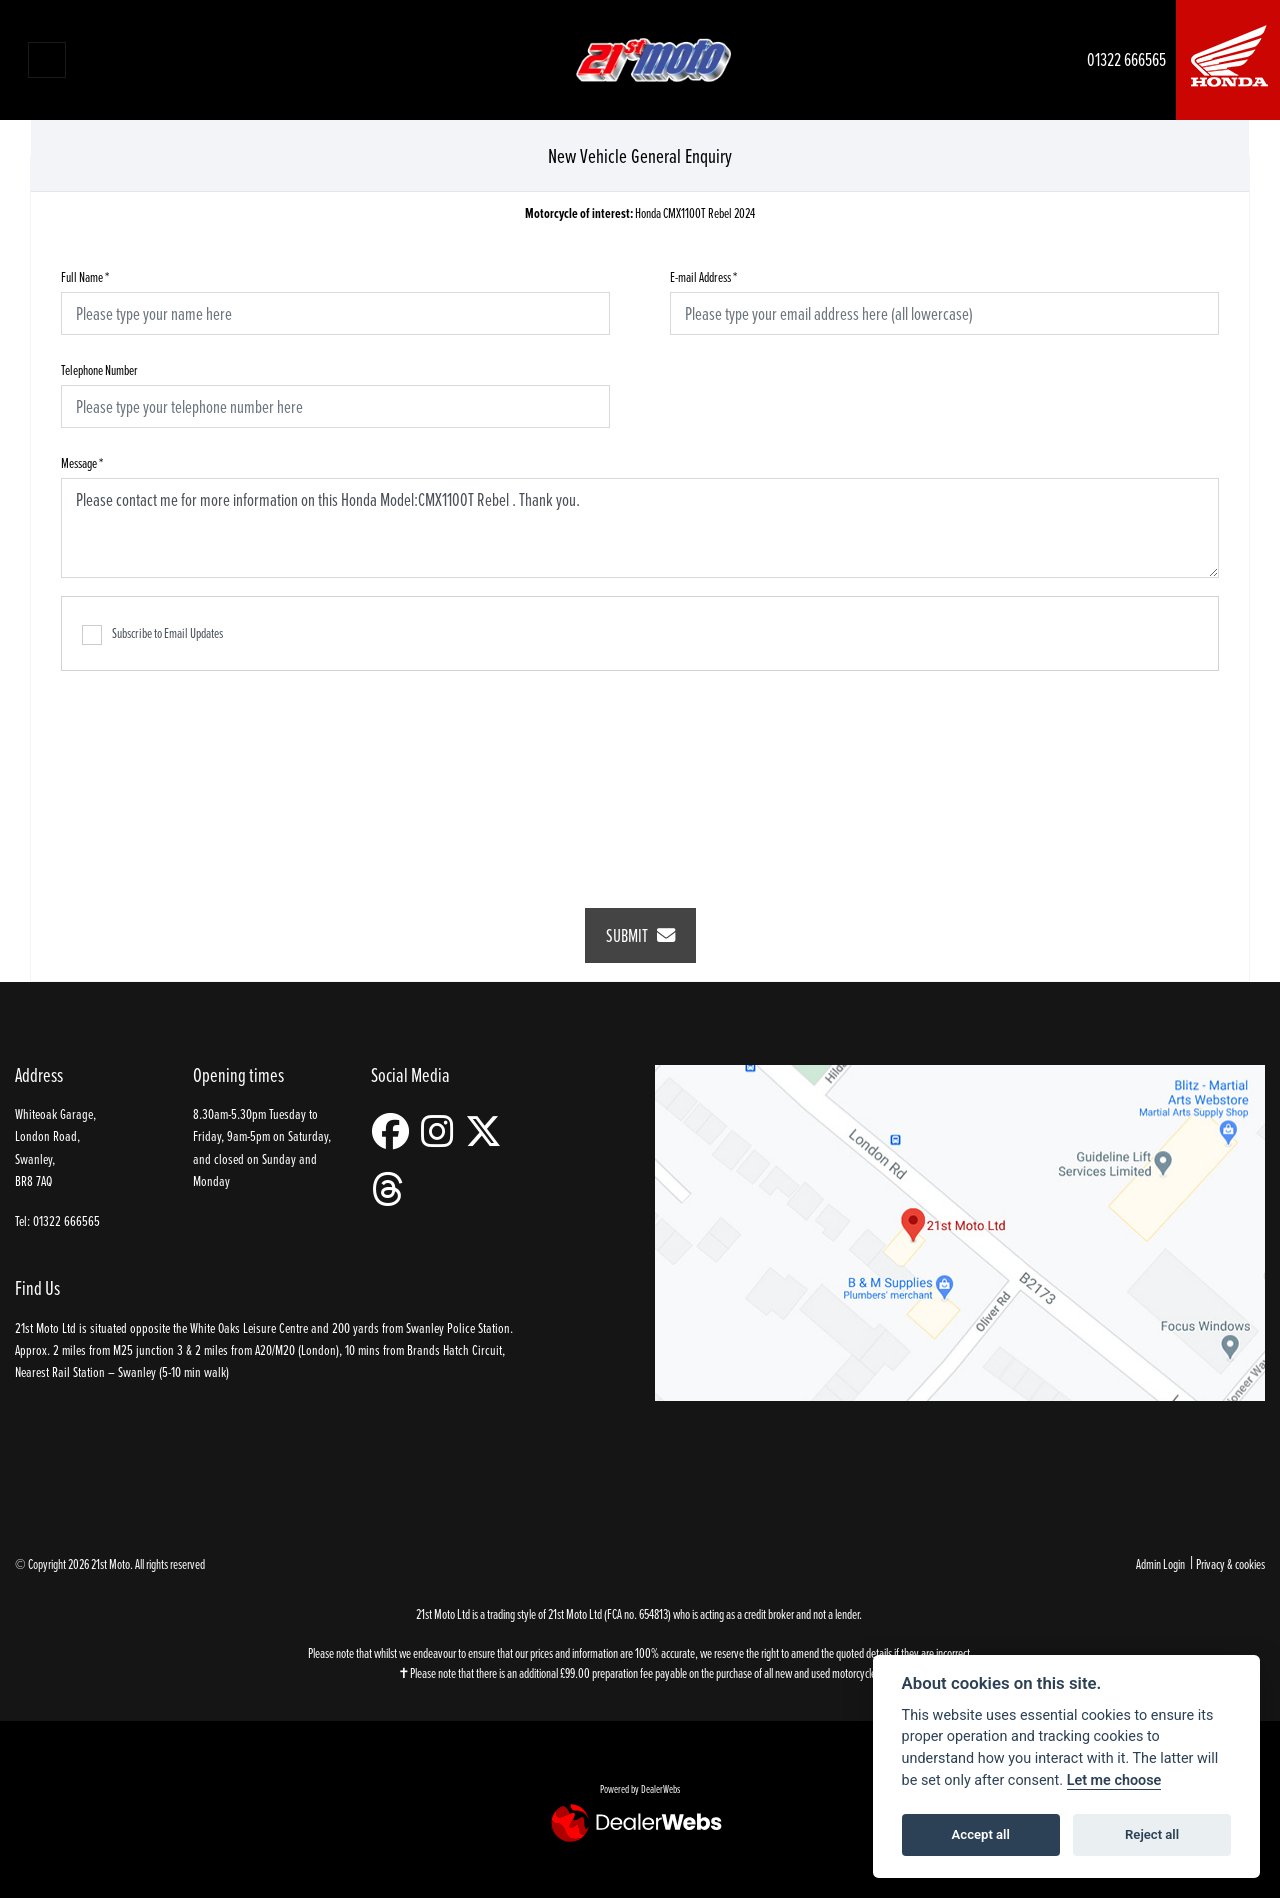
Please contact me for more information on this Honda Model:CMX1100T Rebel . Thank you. (640, 528)
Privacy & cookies (1230, 1563)
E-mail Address (703, 276)
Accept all (981, 1834)
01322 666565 (1126, 59)
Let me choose (1114, 1780)
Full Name (85, 276)
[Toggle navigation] (47, 60)
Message (82, 462)
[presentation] (640, 776)
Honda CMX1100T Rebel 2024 (640, 213)
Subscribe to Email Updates (152, 634)
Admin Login (1160, 1563)
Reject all (1152, 1834)
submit (640, 935)
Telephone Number (99, 369)
